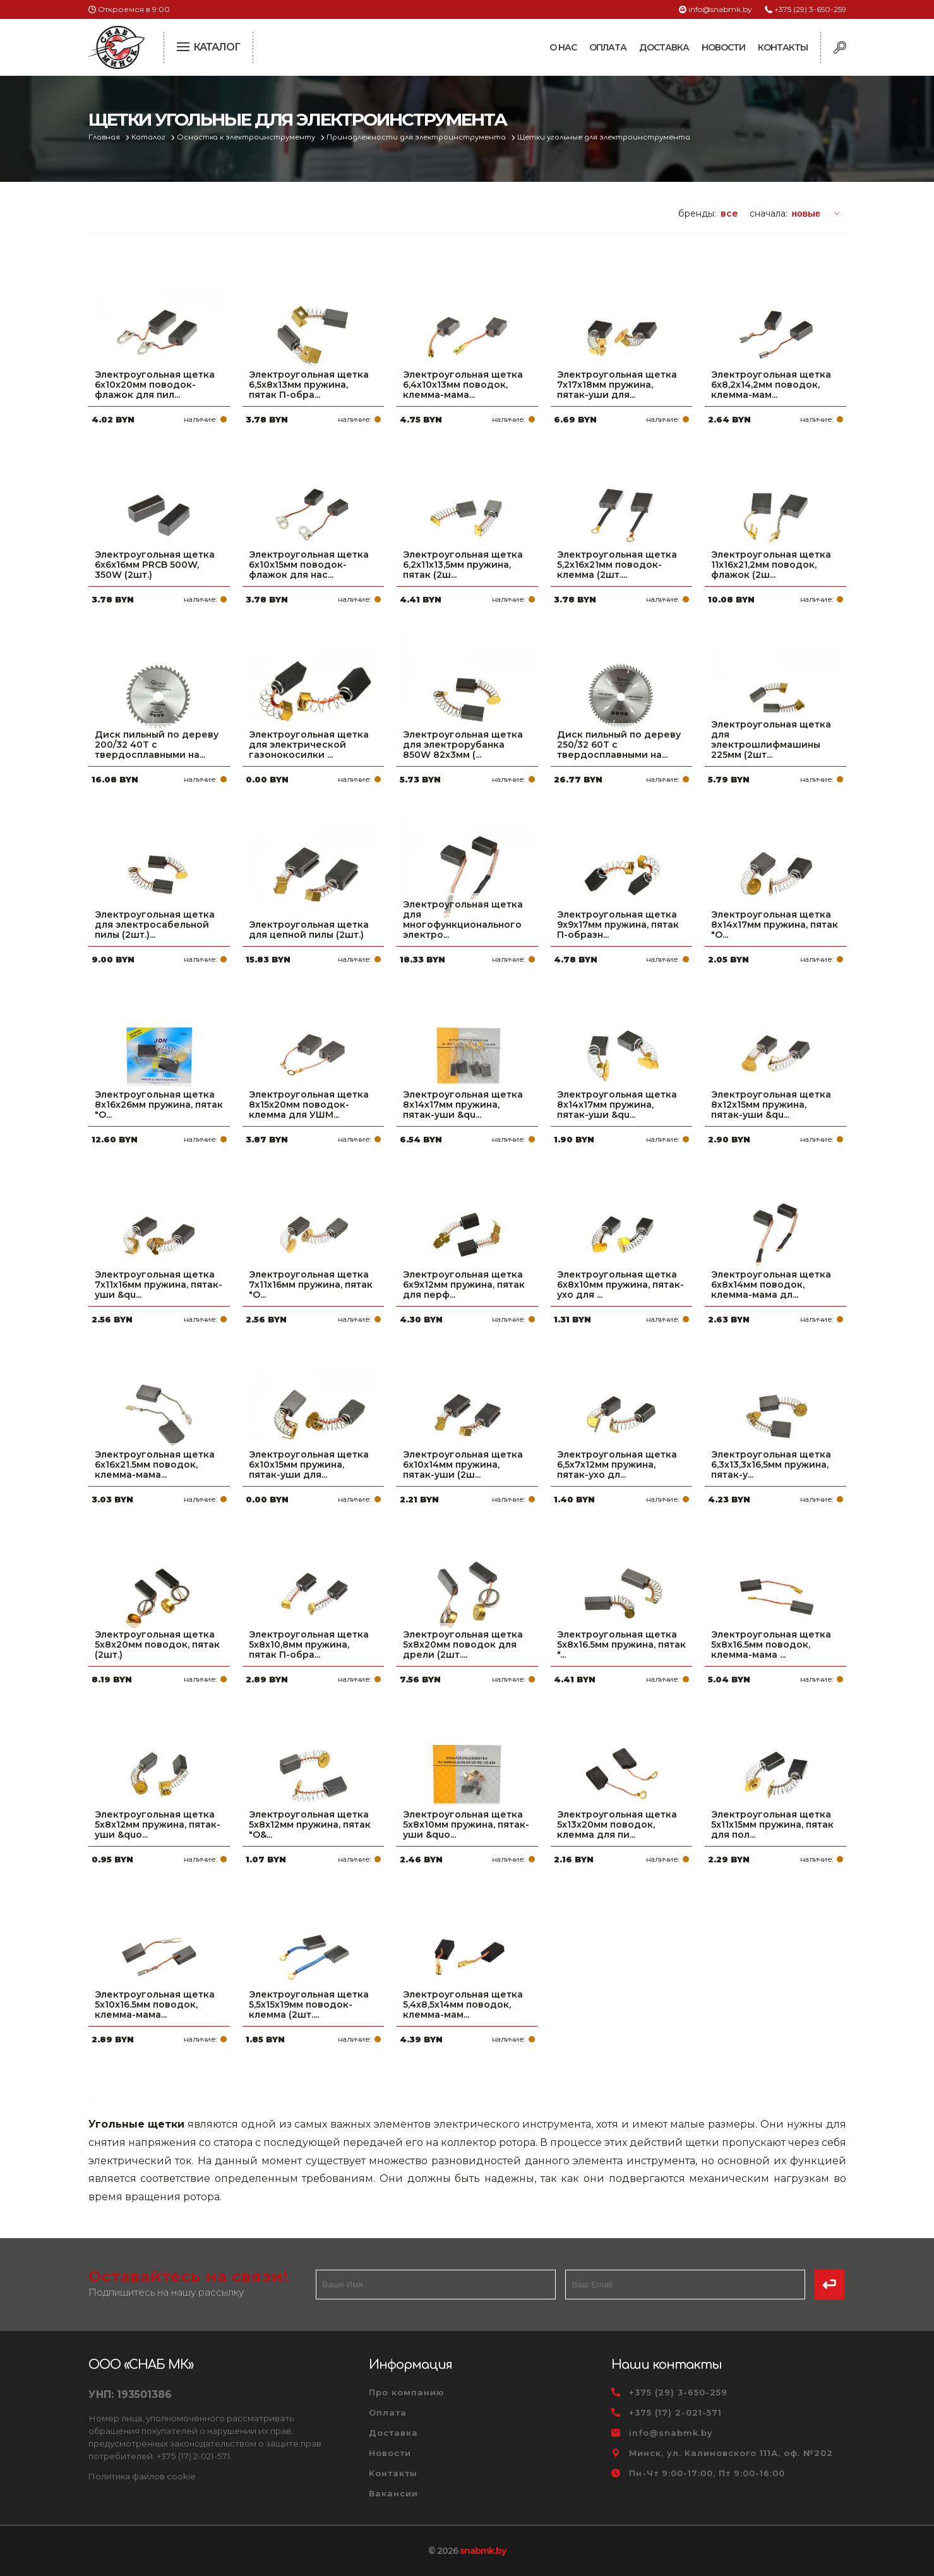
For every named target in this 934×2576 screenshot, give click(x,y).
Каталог (149, 137)
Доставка (664, 47)
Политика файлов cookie (142, 2476)
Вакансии (393, 2493)
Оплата (607, 47)
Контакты (783, 47)
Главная (105, 137)
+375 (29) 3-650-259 (810, 9)
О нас (563, 47)
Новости (723, 47)
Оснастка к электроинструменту (247, 137)
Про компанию (407, 2392)
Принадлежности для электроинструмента (417, 137)
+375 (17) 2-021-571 (675, 2412)
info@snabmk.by (720, 9)
